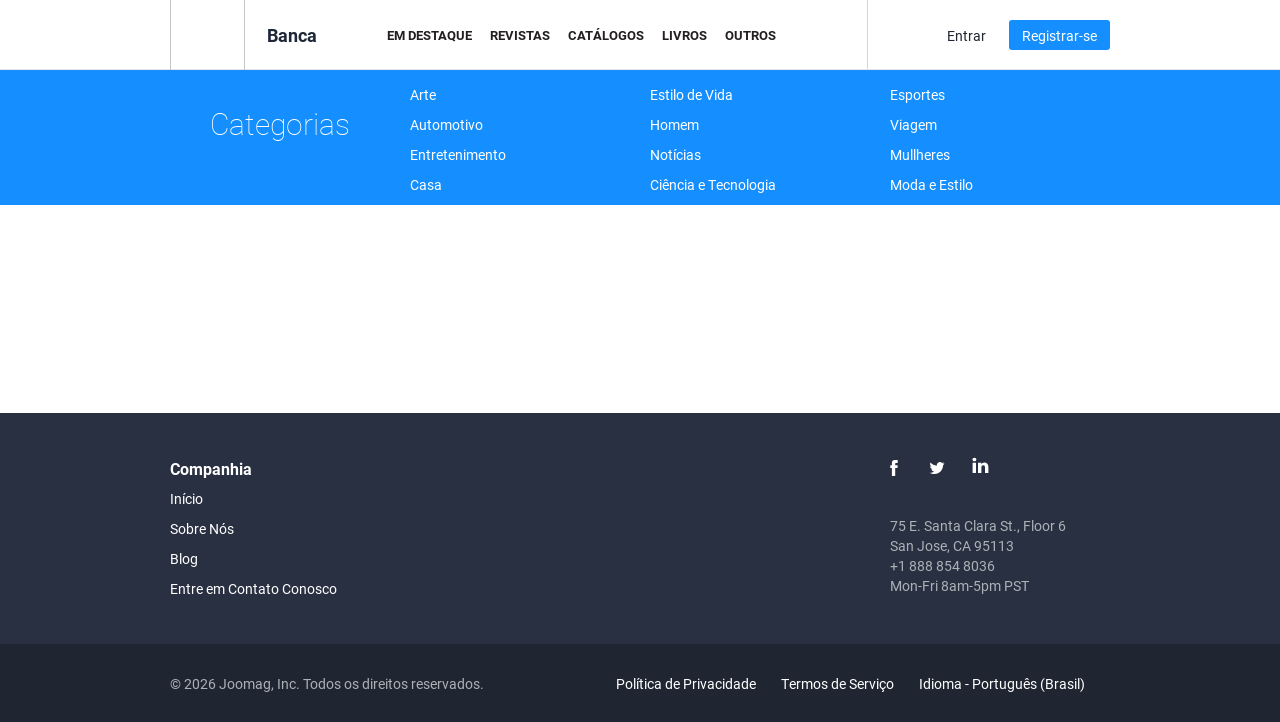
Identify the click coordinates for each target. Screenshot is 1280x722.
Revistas (520, 35)
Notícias (675, 154)
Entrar (966, 35)
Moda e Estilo (931, 184)
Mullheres (920, 154)
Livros (684, 35)
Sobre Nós (202, 528)
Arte (423, 94)
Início (186, 498)
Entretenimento (458, 154)
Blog (184, 558)
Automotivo (446, 124)
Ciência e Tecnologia (713, 184)
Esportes (917, 94)
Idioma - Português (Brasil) (1013, 683)
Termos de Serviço (837, 683)
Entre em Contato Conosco (253, 588)
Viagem (913, 124)
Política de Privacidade (686, 683)
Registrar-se (1059, 35)
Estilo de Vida (691, 94)
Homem (674, 124)
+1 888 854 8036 (942, 565)
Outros (750, 35)
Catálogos (606, 35)
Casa (426, 184)
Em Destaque (429, 35)
